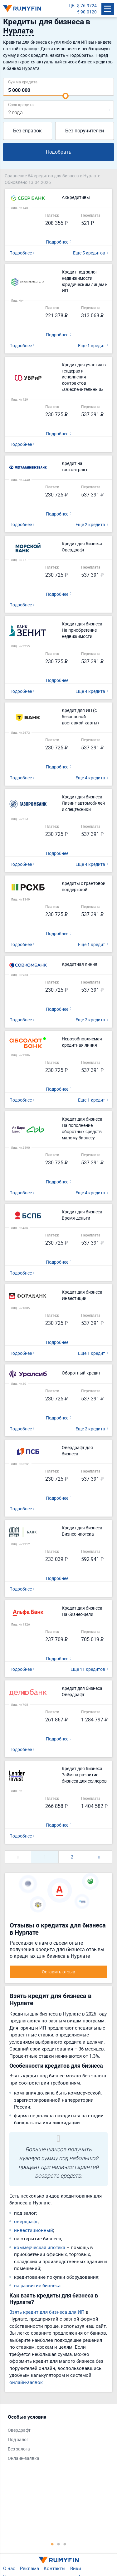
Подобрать (58, 151)
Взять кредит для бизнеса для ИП (47, 2312)
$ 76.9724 (87, 5)
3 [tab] (65, 2544)
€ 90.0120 (87, 12)
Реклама (29, 2568)
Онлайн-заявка (23, 2458)
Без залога (19, 2449)
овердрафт (26, 2221)
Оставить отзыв (58, 1972)
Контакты (55, 2568)
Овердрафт (19, 2430)
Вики (75, 2568)
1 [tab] (52, 2544)
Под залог (18, 2439)
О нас (9, 2568)
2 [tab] (59, 2544)
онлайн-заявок (26, 2382)
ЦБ (72, 5)
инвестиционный (33, 2230)
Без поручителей (84, 130)
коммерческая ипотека (39, 2247)
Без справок (27, 130)
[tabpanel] (55, 2439)
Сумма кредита (22, 81)
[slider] (65, 96)
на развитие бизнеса (37, 2285)
